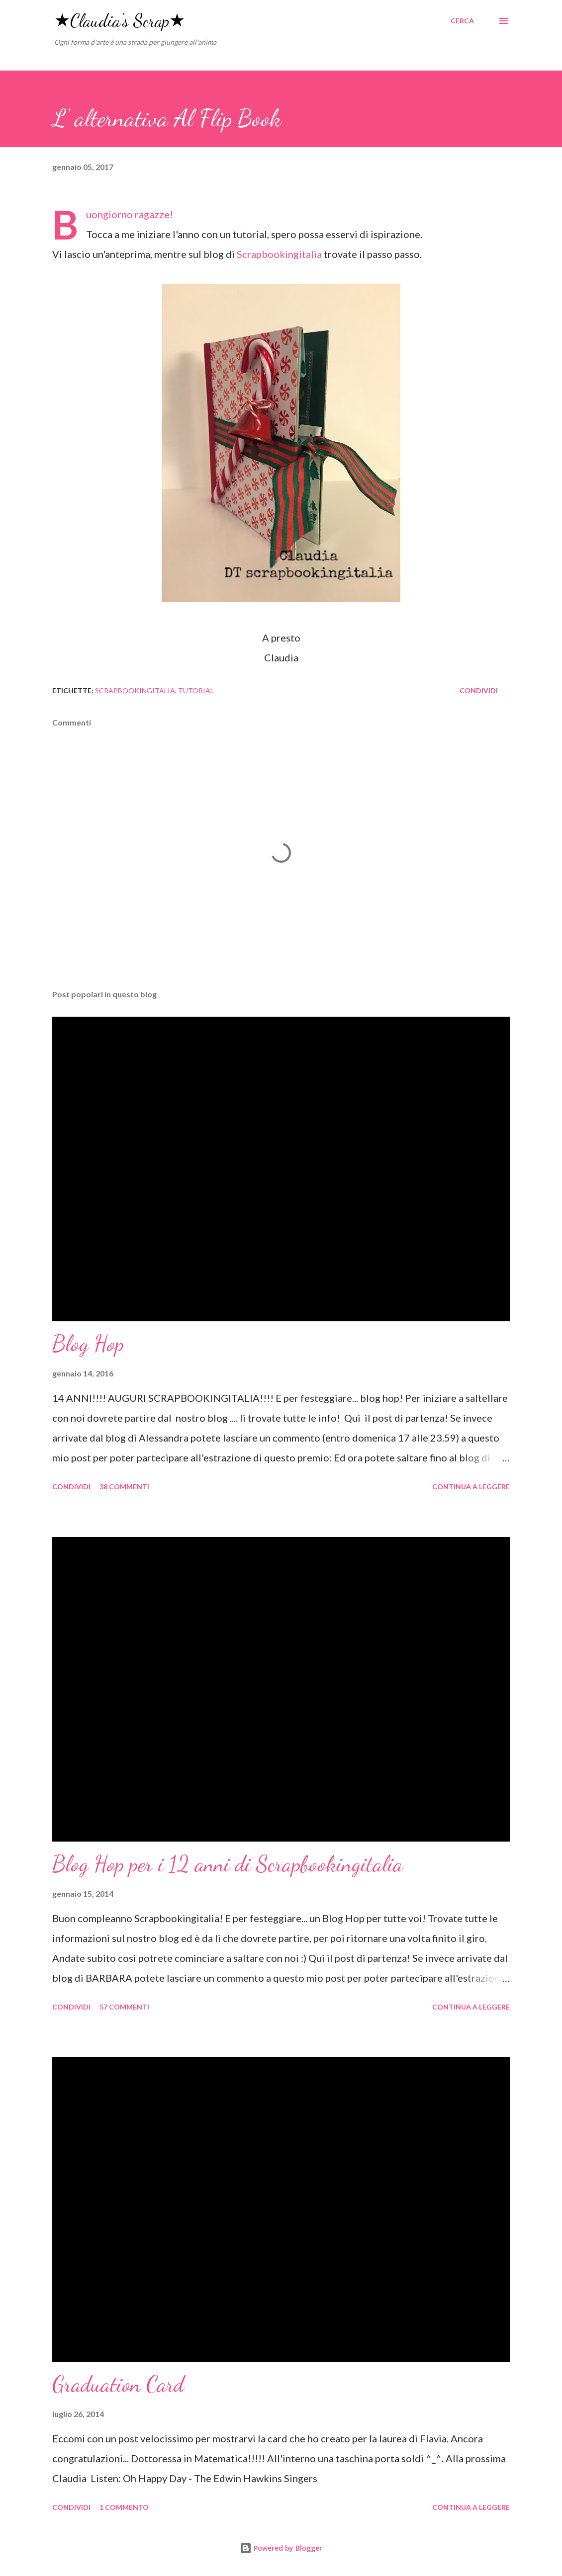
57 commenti (124, 2007)
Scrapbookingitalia (279, 254)
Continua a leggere (471, 1486)
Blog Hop (88, 1344)
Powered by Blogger (281, 2548)
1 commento (124, 2507)
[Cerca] (462, 21)
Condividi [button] (479, 690)
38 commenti (124, 1486)
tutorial (196, 690)
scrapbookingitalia (135, 690)
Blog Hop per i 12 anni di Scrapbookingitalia (227, 1864)
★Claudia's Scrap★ (119, 20)
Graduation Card (118, 2384)
